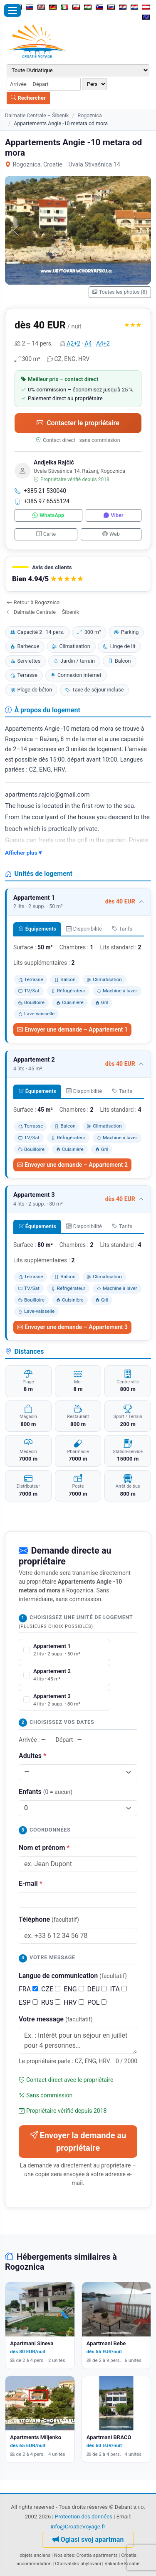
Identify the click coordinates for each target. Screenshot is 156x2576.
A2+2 (73, 343)
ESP (28, 2002)
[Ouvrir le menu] (12, 10)
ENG (74, 1989)
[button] (78, 574)
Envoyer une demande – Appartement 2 (72, 1164)
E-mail (30, 1883)
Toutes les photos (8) (119, 292)
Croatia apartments (97, 2555)
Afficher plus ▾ (23, 852)
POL (97, 2002)
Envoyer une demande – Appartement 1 (72, 1029)
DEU (97, 1989)
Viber (113, 515)
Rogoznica (89, 115)
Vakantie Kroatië (121, 2563)
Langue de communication (73, 1976)
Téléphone (49, 1919)
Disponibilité (84, 929)
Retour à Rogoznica (33, 602)
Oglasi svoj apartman (88, 2539)
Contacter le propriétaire (78, 423)
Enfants (45, 1792)
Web (110, 534)
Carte (46, 534)
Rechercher (28, 98)
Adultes (32, 1756)
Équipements (37, 929)
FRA (28, 1989)
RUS (51, 2002)
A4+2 (103, 343)
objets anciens (35, 2555)
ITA (118, 1989)
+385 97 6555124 (42, 501)
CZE (50, 1989)
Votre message (56, 2019)
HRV (74, 2002)
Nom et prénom (44, 1848)
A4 (88, 343)
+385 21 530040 (40, 490)
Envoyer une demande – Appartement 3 (72, 1327)
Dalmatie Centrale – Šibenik (37, 115)
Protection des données (83, 2516)
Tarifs (122, 929)
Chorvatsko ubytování (78, 2563)
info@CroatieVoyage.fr (78, 2526)
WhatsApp (48, 515)
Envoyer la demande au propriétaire (78, 2141)
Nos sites (64, 2555)
